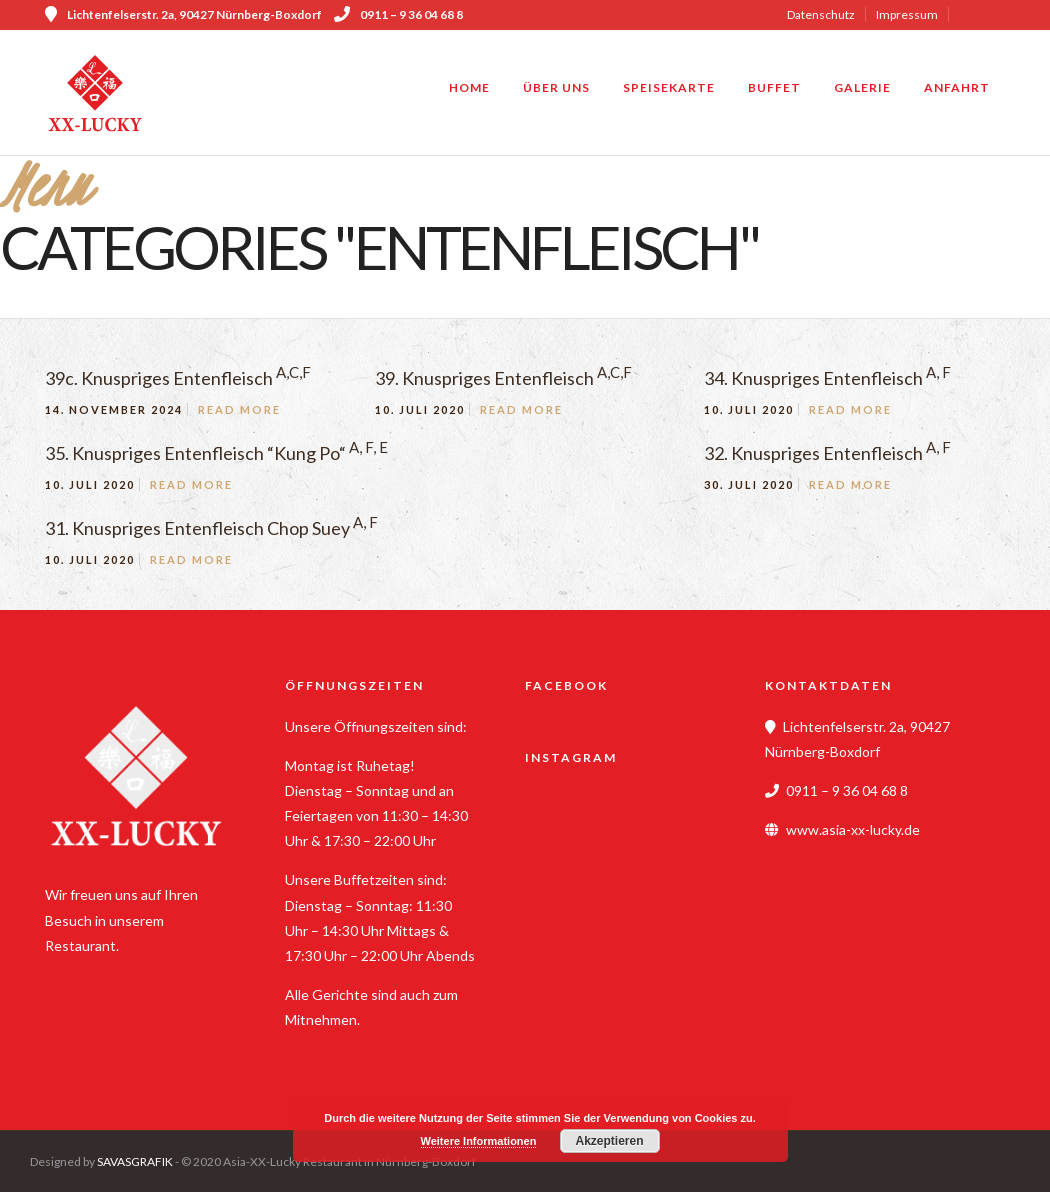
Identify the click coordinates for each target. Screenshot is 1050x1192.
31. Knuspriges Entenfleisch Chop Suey (211, 528)
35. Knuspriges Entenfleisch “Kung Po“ (216, 453)
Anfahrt (957, 87)
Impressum (907, 14)
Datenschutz (821, 14)
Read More (239, 409)
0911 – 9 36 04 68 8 (398, 14)
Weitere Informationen (479, 1141)
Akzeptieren (609, 1141)
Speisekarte (669, 87)
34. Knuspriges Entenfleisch (827, 378)
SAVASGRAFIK (135, 1161)
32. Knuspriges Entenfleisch (827, 453)
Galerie (862, 87)
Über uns (556, 87)
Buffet (774, 87)
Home (469, 87)
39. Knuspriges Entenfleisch (503, 378)
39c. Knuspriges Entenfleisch (178, 378)
